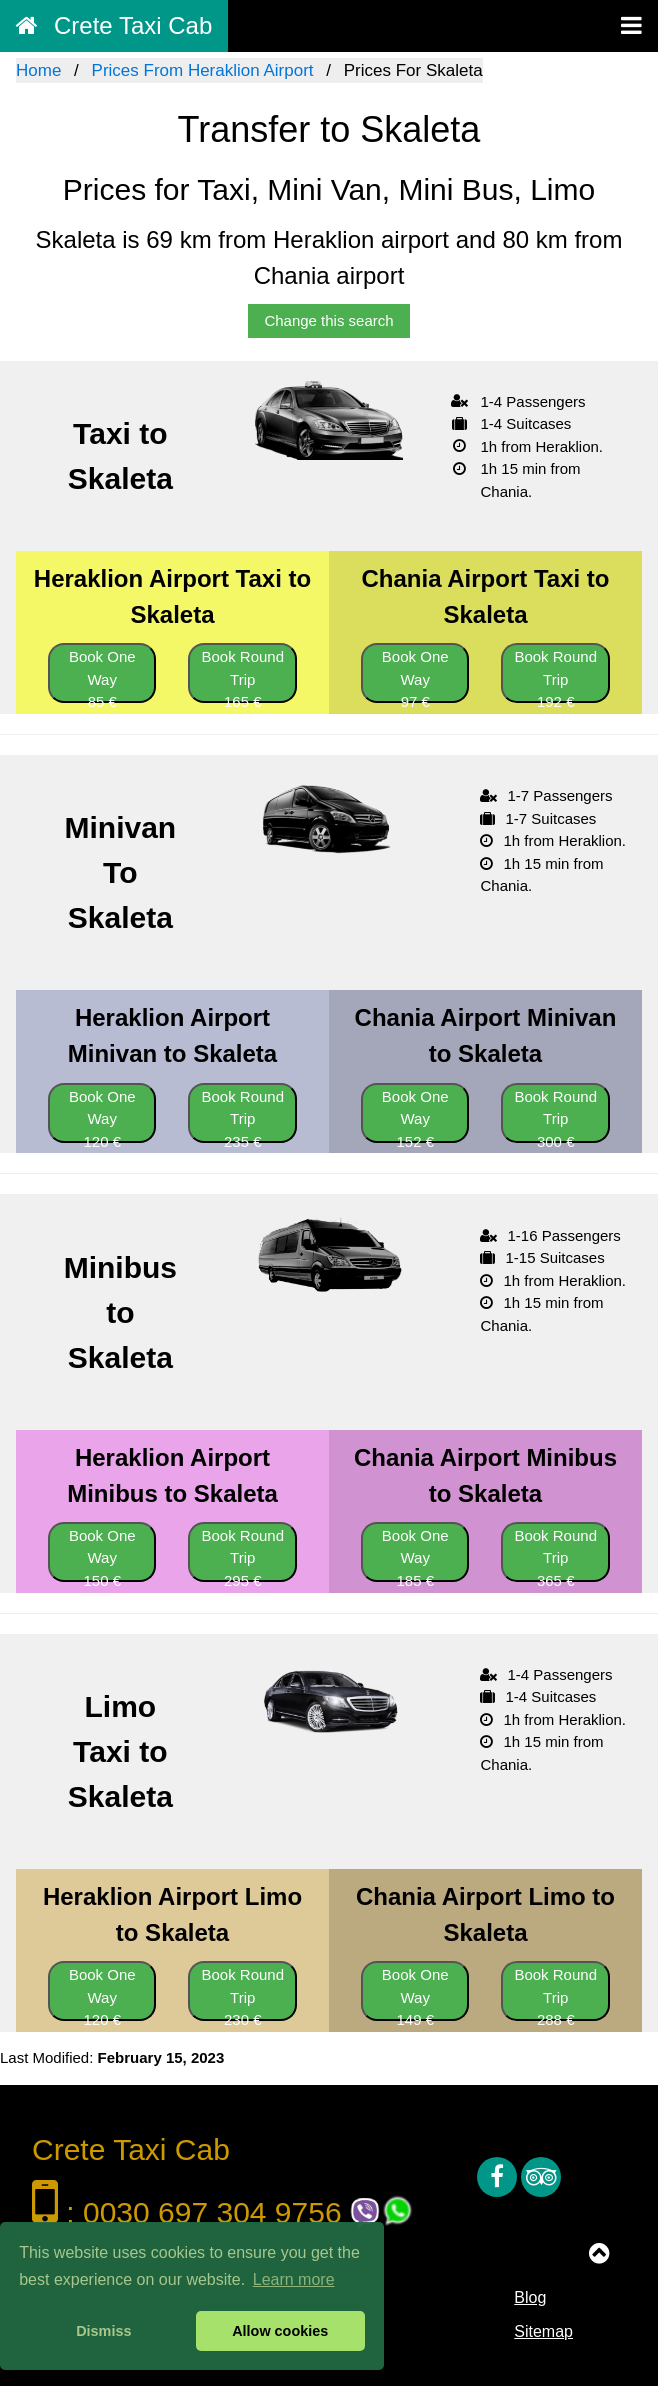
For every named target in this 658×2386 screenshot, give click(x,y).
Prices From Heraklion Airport (203, 70)
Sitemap (543, 2331)
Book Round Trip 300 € (555, 1115)
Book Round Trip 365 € (555, 1554)
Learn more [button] (294, 2279)
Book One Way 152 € (415, 1115)
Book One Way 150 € (102, 1554)
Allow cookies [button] (280, 2331)
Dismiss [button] (103, 2331)
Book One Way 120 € (102, 1115)
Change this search (328, 320)
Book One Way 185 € (415, 1554)
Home (38, 70)
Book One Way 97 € (415, 675)
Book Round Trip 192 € (555, 675)
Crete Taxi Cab (114, 25)
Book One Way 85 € (102, 675)
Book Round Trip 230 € (242, 1993)
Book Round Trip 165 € (242, 675)
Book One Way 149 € (415, 1993)
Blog (530, 2297)
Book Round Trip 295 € (242, 1554)
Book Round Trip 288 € (555, 1993)
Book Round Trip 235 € (242, 1115)
